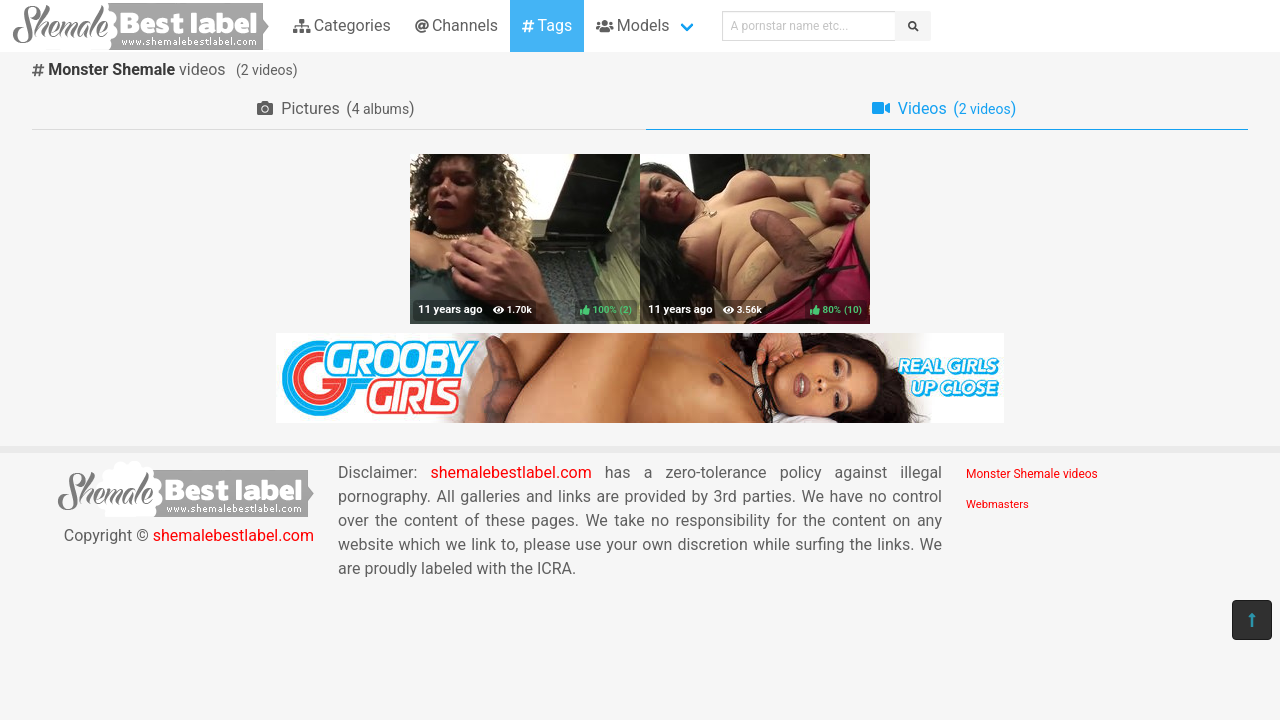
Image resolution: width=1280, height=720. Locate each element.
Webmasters (997, 504)
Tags (547, 25)
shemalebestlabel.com (233, 535)
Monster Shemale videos (1032, 474)
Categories (342, 25)
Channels (456, 25)
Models (632, 25)
